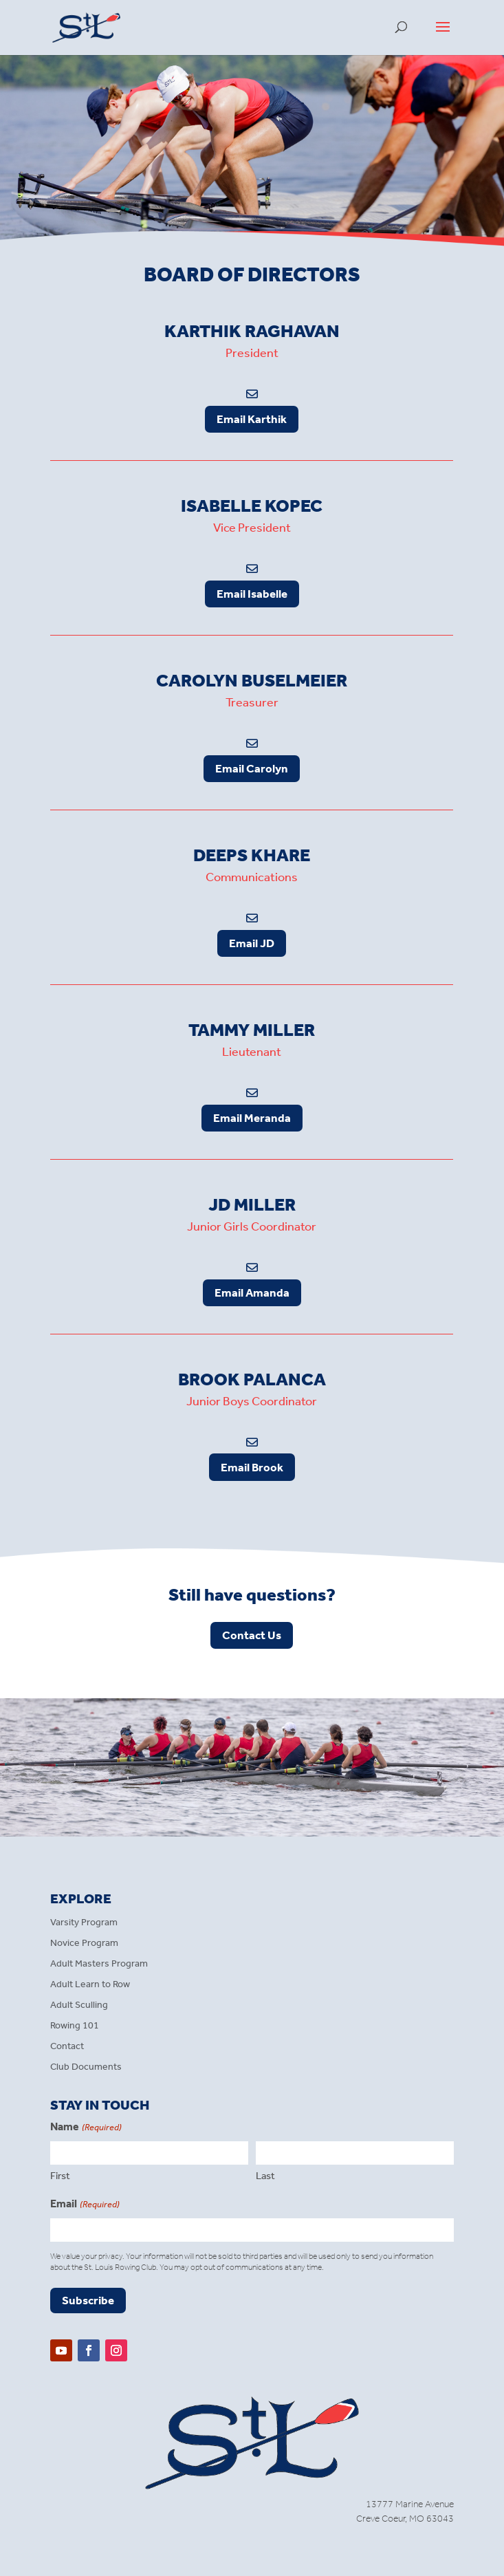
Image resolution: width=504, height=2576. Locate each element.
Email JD (251, 943)
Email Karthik (252, 419)
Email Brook (252, 1467)
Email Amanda (252, 1292)
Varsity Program (84, 1923)
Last (265, 2175)
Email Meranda (252, 1118)
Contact (67, 2047)
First (60, 2175)
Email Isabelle (252, 593)
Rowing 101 (74, 2026)
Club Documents (86, 2067)
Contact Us (251, 1635)
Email (84, 2204)
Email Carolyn (251, 768)
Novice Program (84, 1943)
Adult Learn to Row (90, 1985)
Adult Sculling (79, 2005)
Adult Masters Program (99, 1964)
